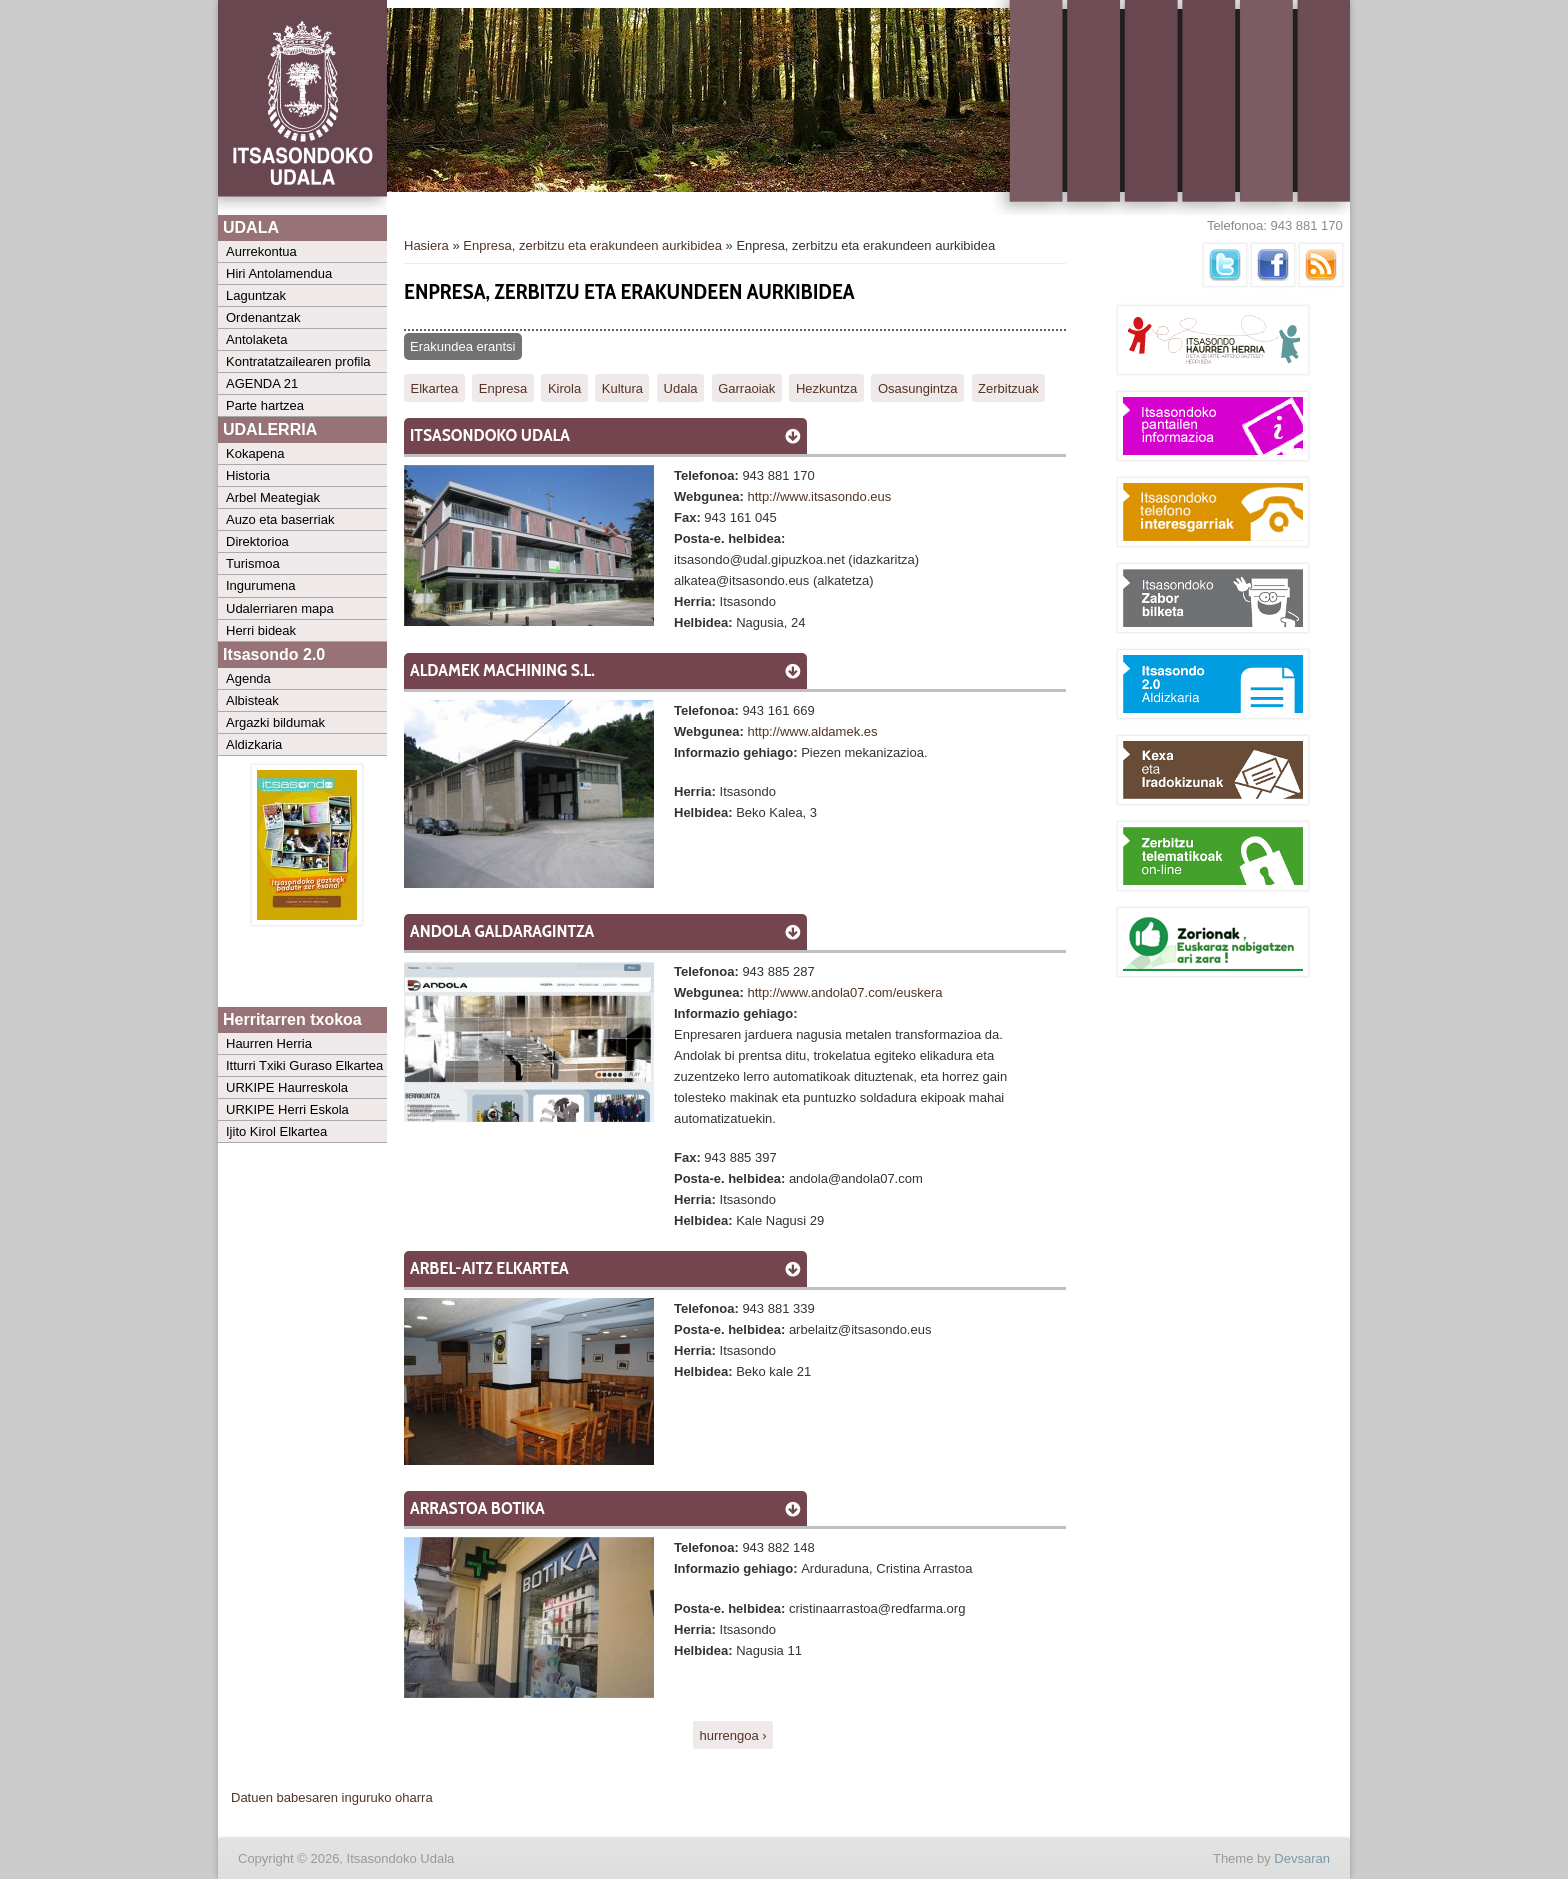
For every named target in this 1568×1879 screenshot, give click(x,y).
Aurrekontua (261, 251)
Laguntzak (256, 295)
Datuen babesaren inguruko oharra (332, 1797)
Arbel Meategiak (273, 497)
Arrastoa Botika (477, 1508)
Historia (248, 475)
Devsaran (1302, 1858)
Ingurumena (260, 585)
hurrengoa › (732, 1734)
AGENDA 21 (262, 383)
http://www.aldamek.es (812, 731)
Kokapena (255, 453)
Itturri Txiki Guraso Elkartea (304, 1065)
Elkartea (435, 387)
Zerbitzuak (1008, 387)
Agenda (248, 678)
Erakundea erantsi (463, 346)
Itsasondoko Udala (490, 435)
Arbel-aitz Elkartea (489, 1268)
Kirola (564, 387)
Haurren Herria (269, 1043)
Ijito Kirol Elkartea (276, 1131)
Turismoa (253, 563)
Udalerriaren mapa (280, 608)
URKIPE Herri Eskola (287, 1109)
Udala (681, 387)
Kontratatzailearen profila (298, 361)
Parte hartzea (265, 405)
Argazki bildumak (275, 722)
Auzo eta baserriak (280, 519)
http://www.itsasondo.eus (819, 496)
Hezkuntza (826, 387)
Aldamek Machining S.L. (502, 670)
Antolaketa (256, 339)
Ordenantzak (263, 317)
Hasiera (426, 245)
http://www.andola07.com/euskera (844, 992)
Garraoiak (746, 387)
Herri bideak (261, 630)
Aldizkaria (254, 744)
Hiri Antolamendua (279, 273)
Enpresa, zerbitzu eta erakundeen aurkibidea (592, 245)
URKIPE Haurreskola (287, 1087)
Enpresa (503, 387)
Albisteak (252, 700)
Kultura (622, 387)
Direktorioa (257, 541)
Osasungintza (918, 387)
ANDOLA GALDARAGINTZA (502, 931)
